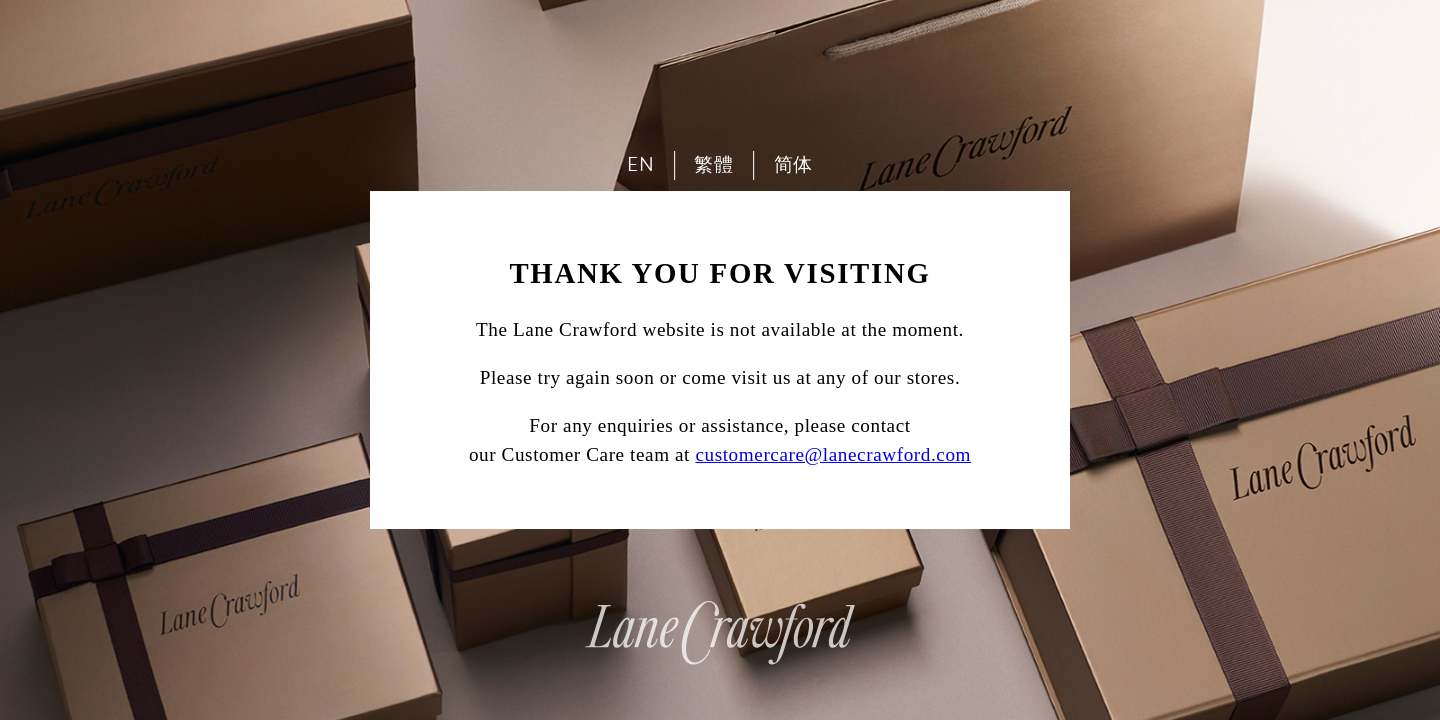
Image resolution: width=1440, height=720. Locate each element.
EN (640, 164)
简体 (793, 164)
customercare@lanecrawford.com (833, 454)
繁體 (713, 164)
